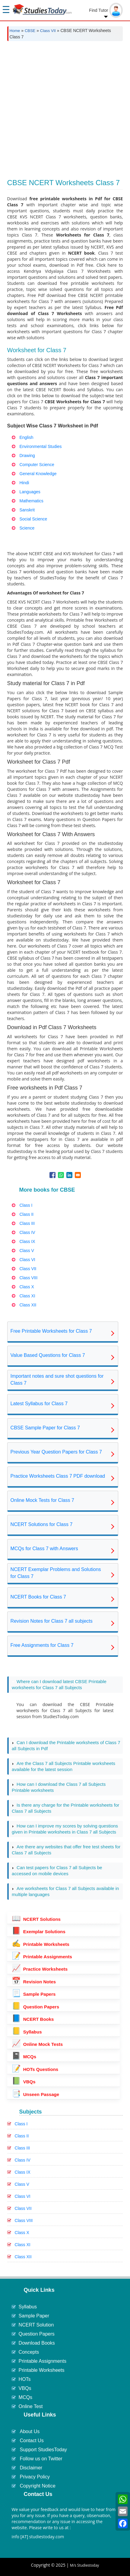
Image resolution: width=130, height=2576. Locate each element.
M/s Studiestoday (84, 2565)
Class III (22, 2148)
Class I (21, 2123)
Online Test (31, 2406)
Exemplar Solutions (38, 1931)
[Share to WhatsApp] (61, 1175)
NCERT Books (33, 2019)
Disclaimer (31, 2467)
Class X (22, 2232)
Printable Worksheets (40, 1944)
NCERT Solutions (36, 1919)
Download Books (37, 2343)
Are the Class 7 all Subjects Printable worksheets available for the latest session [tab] (63, 1766)
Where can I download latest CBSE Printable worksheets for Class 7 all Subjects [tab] (59, 1684)
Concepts (29, 2352)
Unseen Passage (35, 2094)
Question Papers (35, 2006)
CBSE (30, 30)
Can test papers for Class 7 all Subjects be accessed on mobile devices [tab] (57, 1870)
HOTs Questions (35, 2069)
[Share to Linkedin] (69, 1175)
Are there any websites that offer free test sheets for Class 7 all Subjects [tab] (66, 1849)
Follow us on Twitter (41, 2458)
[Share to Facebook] (52, 1175)
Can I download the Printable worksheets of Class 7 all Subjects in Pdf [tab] (66, 1745)
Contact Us (32, 2440)
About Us (30, 2431)
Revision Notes (34, 1981)
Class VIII (24, 2220)
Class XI (22, 2244)
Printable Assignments (42, 1956)
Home (15, 30)
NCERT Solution (36, 2324)
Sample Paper (34, 2315)
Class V (22, 2184)
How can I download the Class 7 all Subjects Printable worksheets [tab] (59, 1787)
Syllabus (27, 2031)
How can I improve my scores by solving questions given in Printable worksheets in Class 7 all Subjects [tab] (65, 1828)
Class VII (48, 30)
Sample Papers (34, 1994)
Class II (22, 2135)
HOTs (25, 2379)
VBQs (24, 2081)
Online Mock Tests (37, 2044)
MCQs (24, 2056)
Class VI (22, 2196)
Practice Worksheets (40, 1969)
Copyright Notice (37, 2485)
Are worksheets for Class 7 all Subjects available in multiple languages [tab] (65, 1891)
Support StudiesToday (43, 2449)
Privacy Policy (35, 2476)
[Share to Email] (78, 1175)
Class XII (23, 2256)
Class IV (22, 2160)
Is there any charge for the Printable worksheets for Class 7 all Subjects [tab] (65, 1808)
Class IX (22, 2172)
